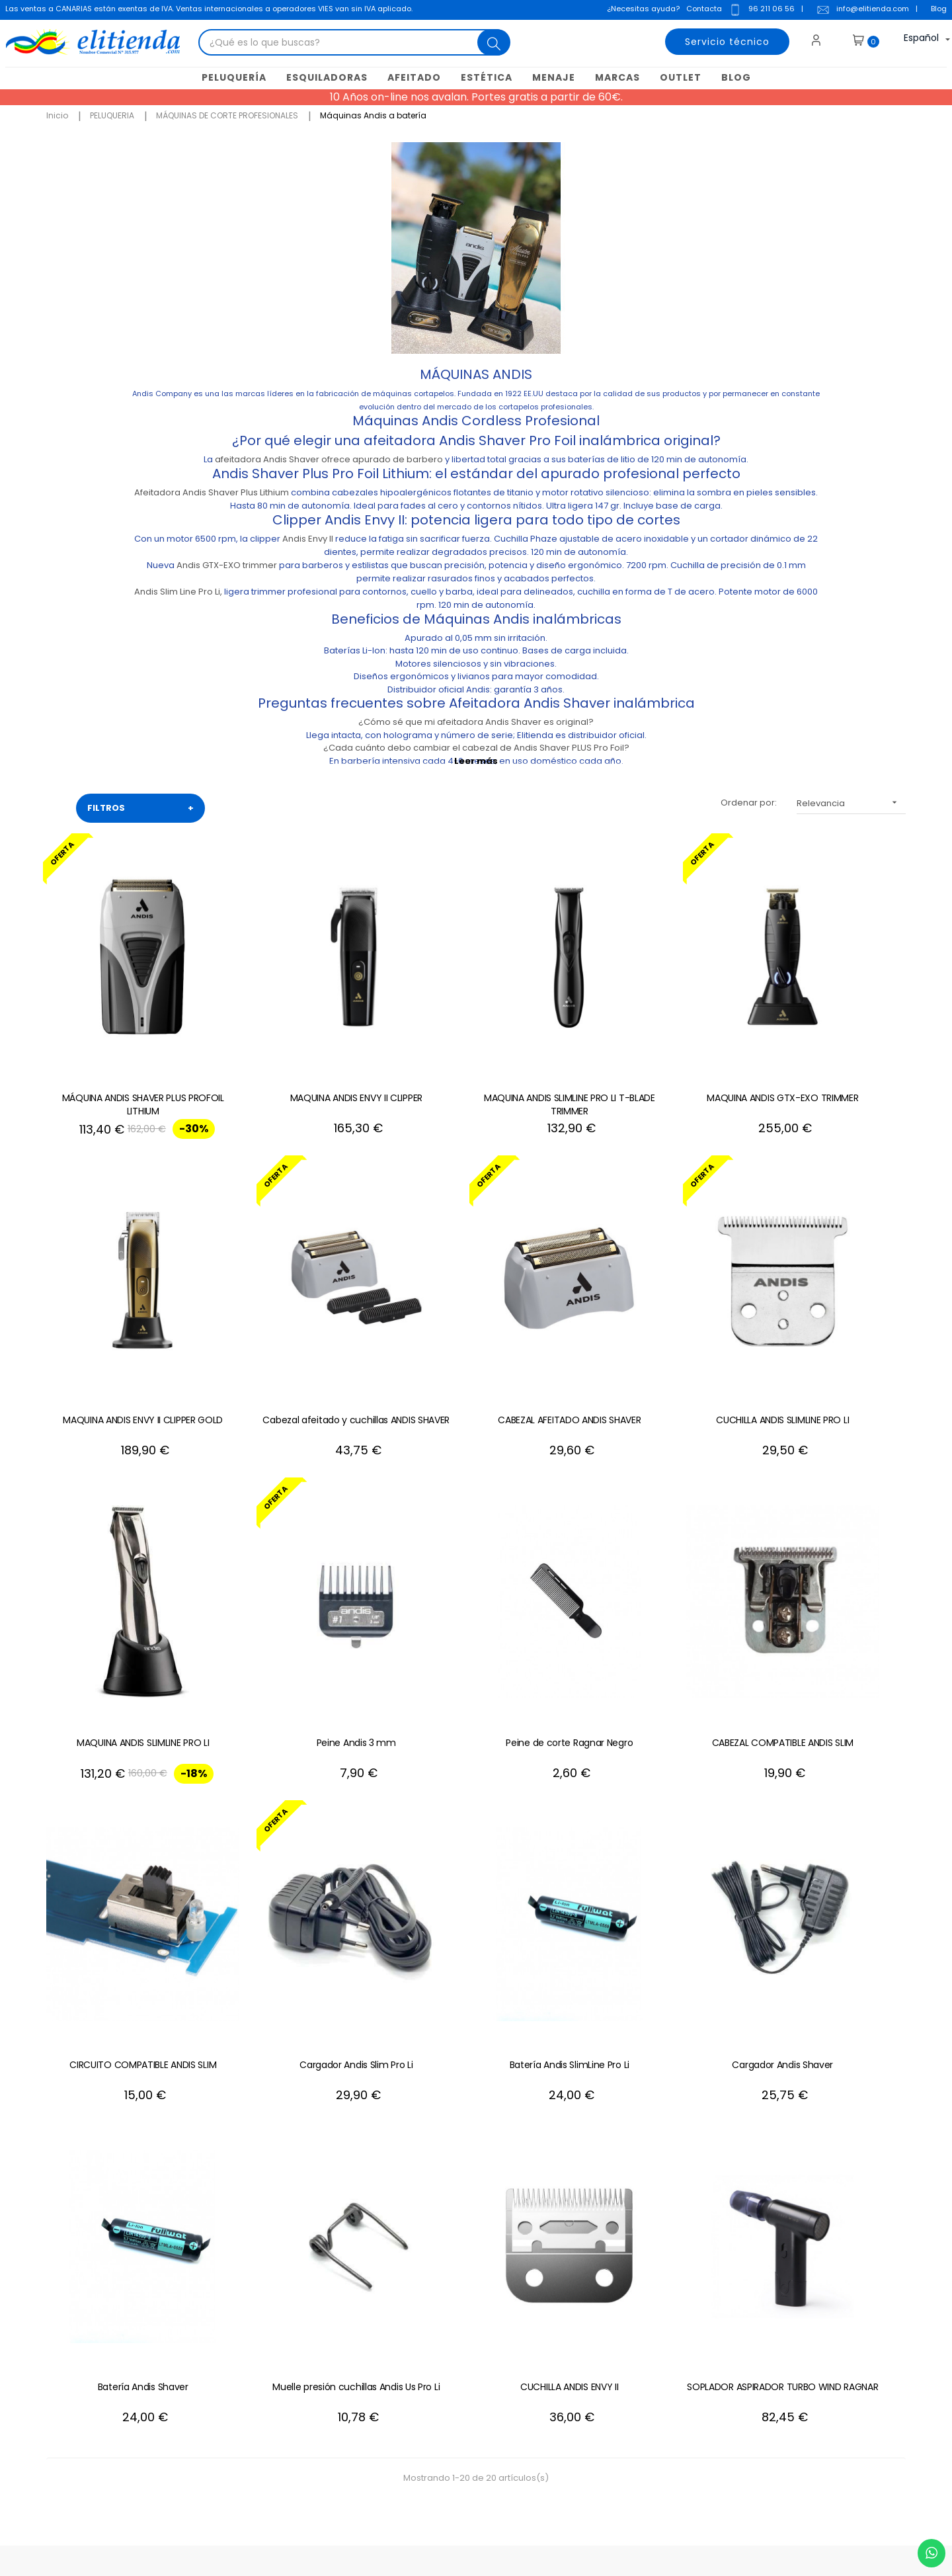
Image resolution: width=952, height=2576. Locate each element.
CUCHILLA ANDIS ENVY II (652, 1871)
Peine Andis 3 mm (827, 1323)
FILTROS (140, 808)
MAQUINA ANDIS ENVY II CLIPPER (300, 1049)
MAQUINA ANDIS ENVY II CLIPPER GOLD (828, 1056)
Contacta (703, 10)
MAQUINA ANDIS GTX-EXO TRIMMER (651, 1049)
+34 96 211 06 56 (850, 2136)
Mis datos (542, 2286)
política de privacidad (823, 2325)
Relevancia (851, 802)
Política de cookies (378, 2325)
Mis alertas (545, 2385)
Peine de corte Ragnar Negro (124, 1597)
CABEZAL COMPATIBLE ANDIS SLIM (300, 1597)
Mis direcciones (555, 2306)
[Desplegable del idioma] (914, 43)
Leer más (476, 760)
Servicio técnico (724, 43)
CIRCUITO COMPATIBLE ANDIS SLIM (476, 1597)
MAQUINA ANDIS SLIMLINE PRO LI (652, 1323)
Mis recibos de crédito (569, 2365)
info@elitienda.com (861, 11)
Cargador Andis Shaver (124, 1871)
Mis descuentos (555, 2345)
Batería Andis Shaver (300, 1871)
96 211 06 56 (760, 11)
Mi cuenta (542, 2266)
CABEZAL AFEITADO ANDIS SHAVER (300, 1323)
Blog (937, 10)
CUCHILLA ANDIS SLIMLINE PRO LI (476, 1323)
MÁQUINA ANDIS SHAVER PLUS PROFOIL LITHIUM (124, 1056)
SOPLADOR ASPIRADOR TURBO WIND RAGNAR (827, 1878)
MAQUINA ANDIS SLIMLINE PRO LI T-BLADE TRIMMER (476, 1056)
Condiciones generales (388, 2306)
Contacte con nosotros (387, 2266)
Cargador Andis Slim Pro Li (651, 1597)
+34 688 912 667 (228, 2444)
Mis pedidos (548, 2325)
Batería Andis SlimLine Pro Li (827, 1597)
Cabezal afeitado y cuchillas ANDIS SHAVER (124, 1330)
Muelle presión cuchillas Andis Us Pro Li (476, 1878)
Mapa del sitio (367, 2365)
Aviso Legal (361, 2286)
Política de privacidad (385, 2345)
